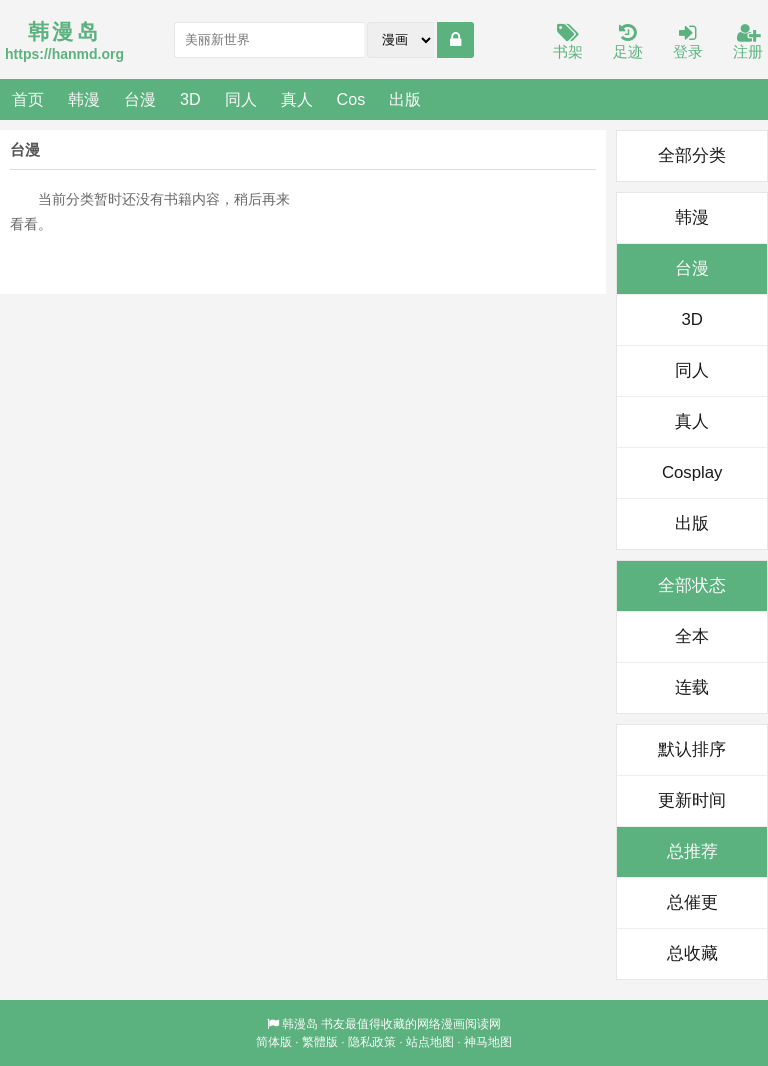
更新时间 (692, 800)
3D (190, 99)
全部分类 (692, 155)
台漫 (140, 99)
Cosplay (692, 472)
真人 (297, 99)
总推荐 (692, 851)
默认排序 (692, 749)
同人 (241, 99)
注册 (748, 42)
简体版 (274, 1042)
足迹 (628, 42)
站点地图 (430, 1042)
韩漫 (84, 99)
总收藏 (692, 953)
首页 (28, 99)
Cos (351, 99)
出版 (405, 99)
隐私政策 (372, 1042)
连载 (692, 687)
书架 (568, 42)
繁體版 (320, 1042)
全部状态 (692, 585)
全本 (692, 636)
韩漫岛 (300, 1024)
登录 (688, 42)
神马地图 (488, 1042)
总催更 (692, 902)
